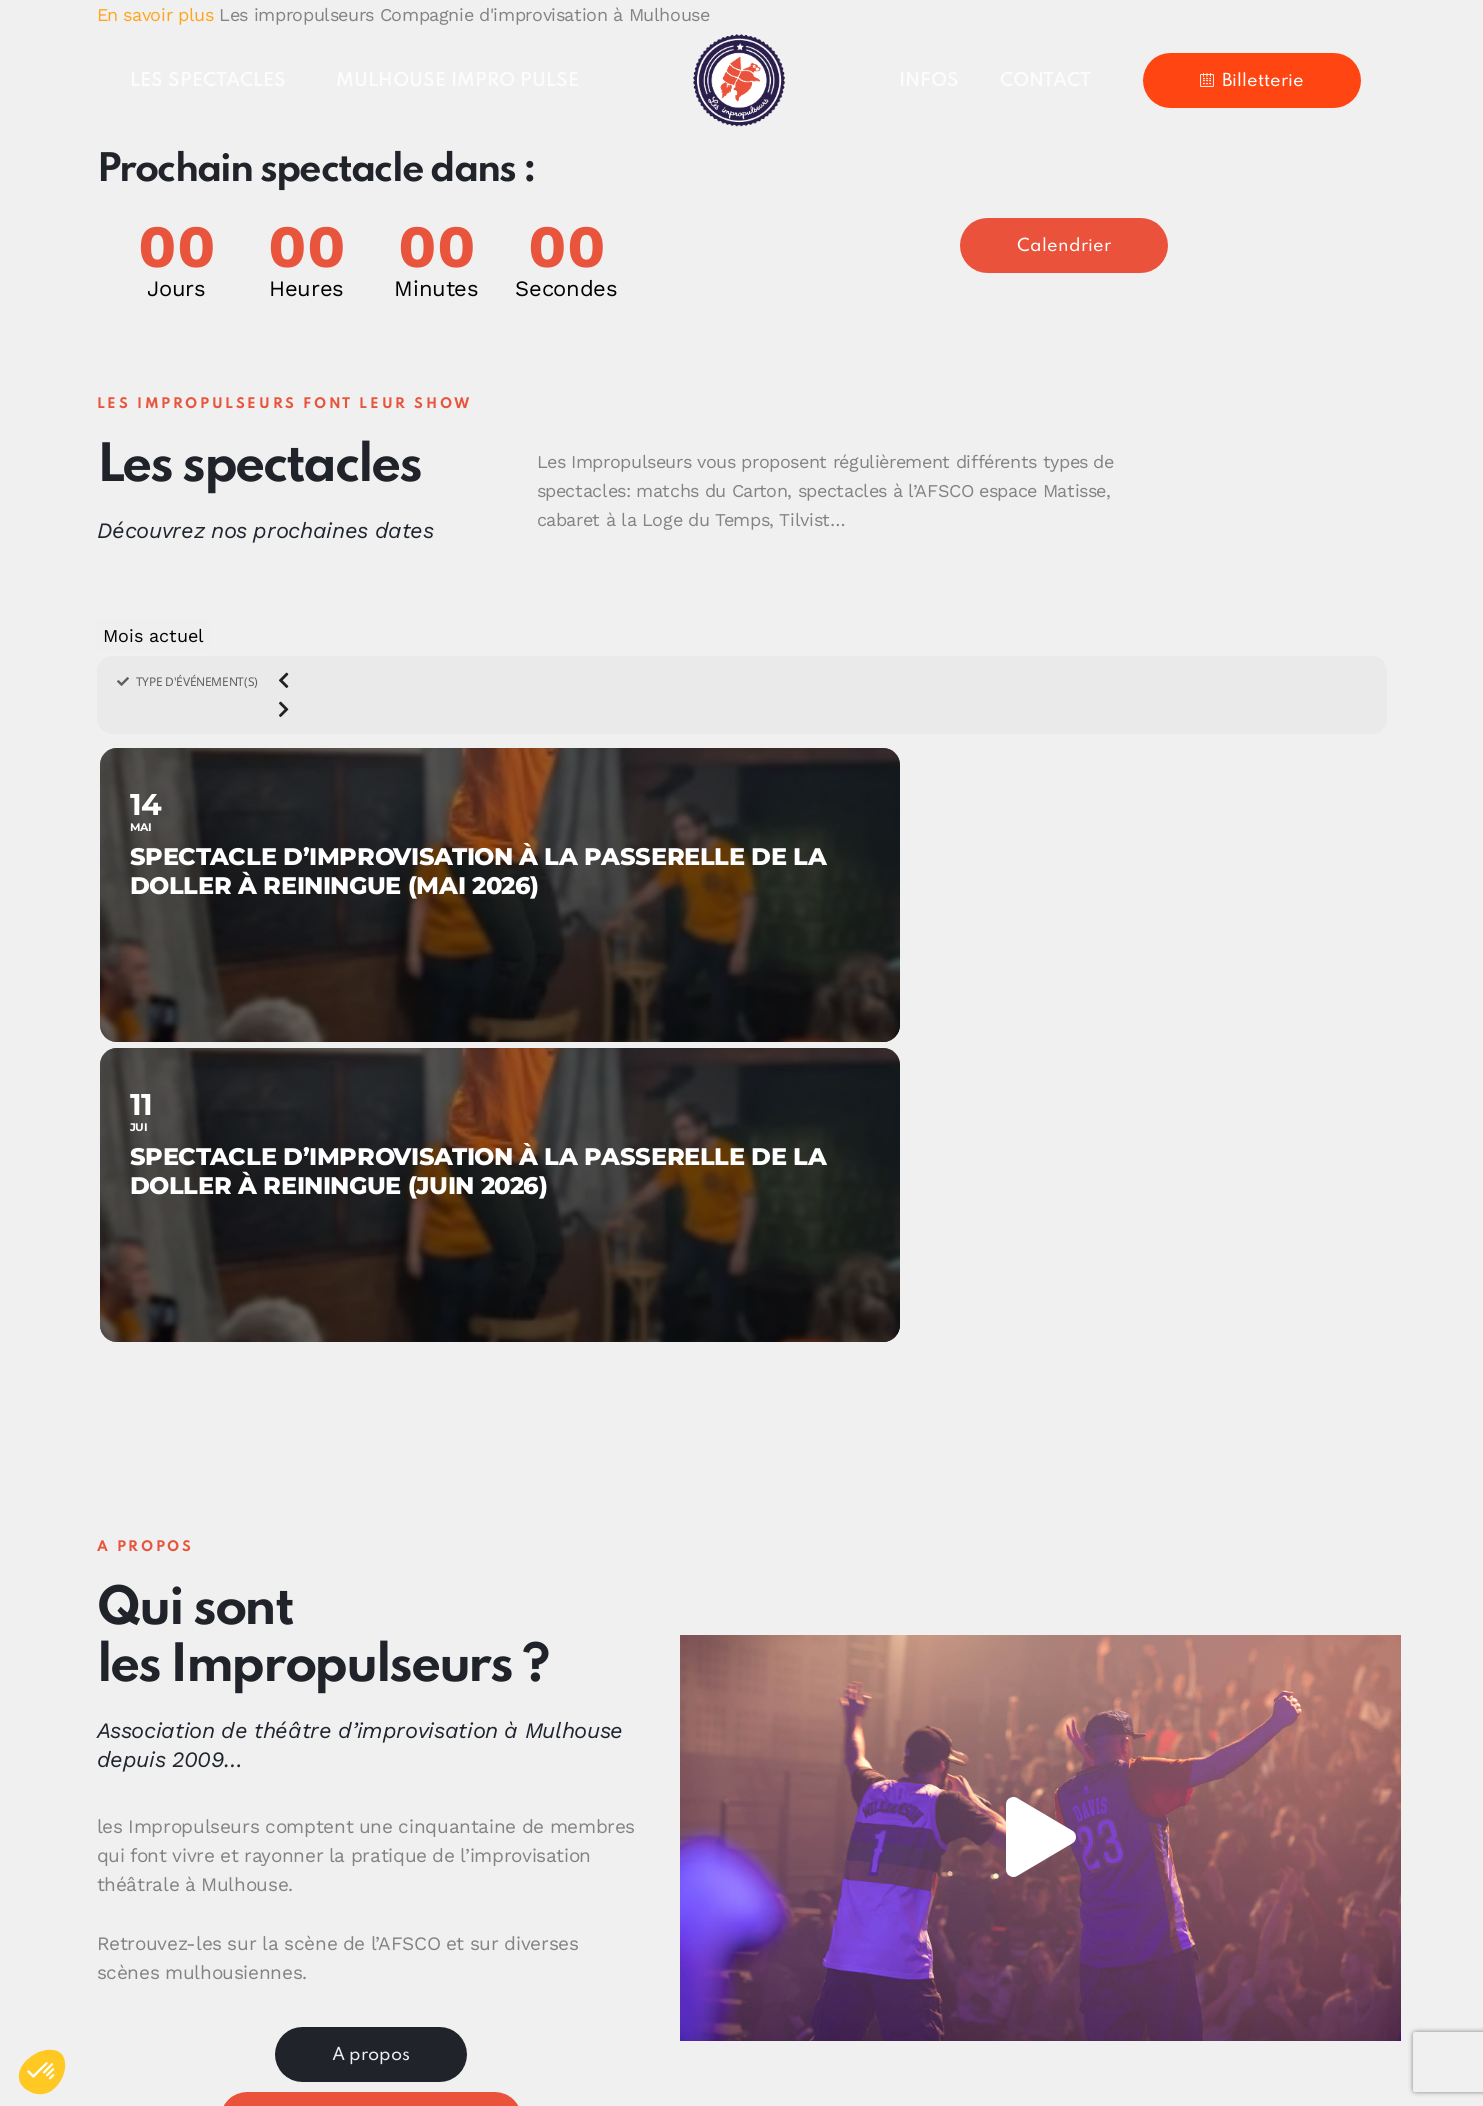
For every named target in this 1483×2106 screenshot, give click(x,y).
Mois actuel (153, 635)
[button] (1040, 1538)
